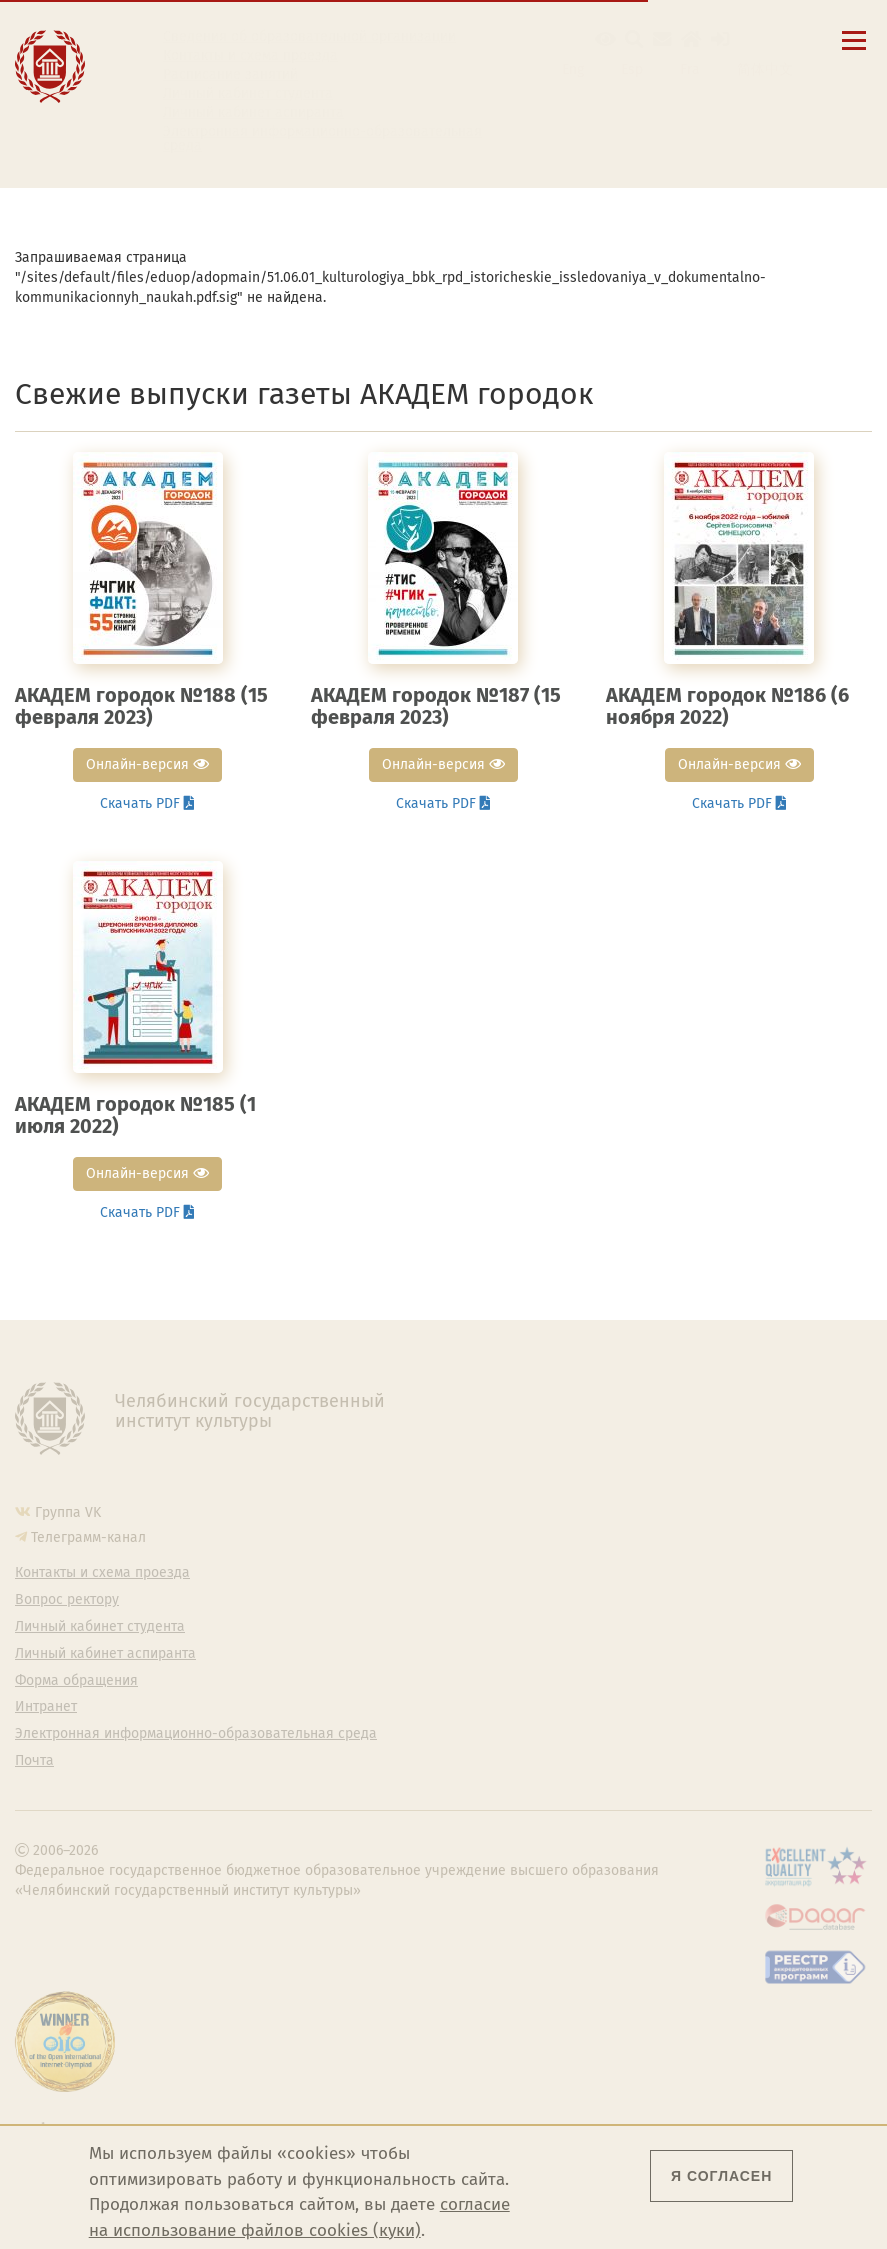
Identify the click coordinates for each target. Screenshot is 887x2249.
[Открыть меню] (854, 51)
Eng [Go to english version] (573, 69)
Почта (34, 1761)
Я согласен (721, 2176)
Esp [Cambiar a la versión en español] (632, 69)
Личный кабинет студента (248, 94)
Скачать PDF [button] (147, 803)
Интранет (46, 1707)
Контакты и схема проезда (250, 56)
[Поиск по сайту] (634, 39)
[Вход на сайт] (720, 39)
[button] (605, 39)
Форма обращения (76, 1681)
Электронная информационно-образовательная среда (322, 139)
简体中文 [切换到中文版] (765, 69)
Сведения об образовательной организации (309, 37)
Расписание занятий (230, 75)
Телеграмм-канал (88, 1537)
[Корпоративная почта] (662, 39)
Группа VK (68, 1512)
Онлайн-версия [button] (147, 764)
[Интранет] (691, 39)
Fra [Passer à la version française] (690, 69)
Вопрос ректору (67, 1600)
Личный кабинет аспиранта (253, 113)
